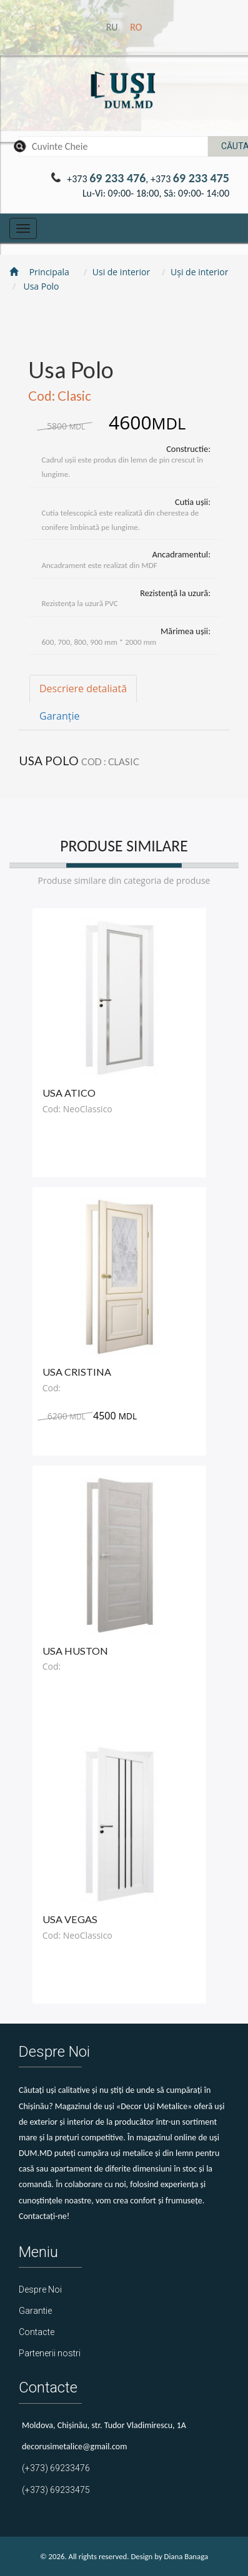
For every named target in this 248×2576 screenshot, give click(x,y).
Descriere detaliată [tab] (83, 688)
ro (136, 27)
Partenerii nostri (50, 2353)
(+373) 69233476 (56, 2468)
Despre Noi (40, 2289)
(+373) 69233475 (56, 2490)
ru (113, 27)
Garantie (35, 2311)
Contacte (36, 2332)
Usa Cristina (76, 1371)
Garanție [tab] (59, 716)
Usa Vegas (69, 1919)
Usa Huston (75, 1650)
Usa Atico (69, 1092)
